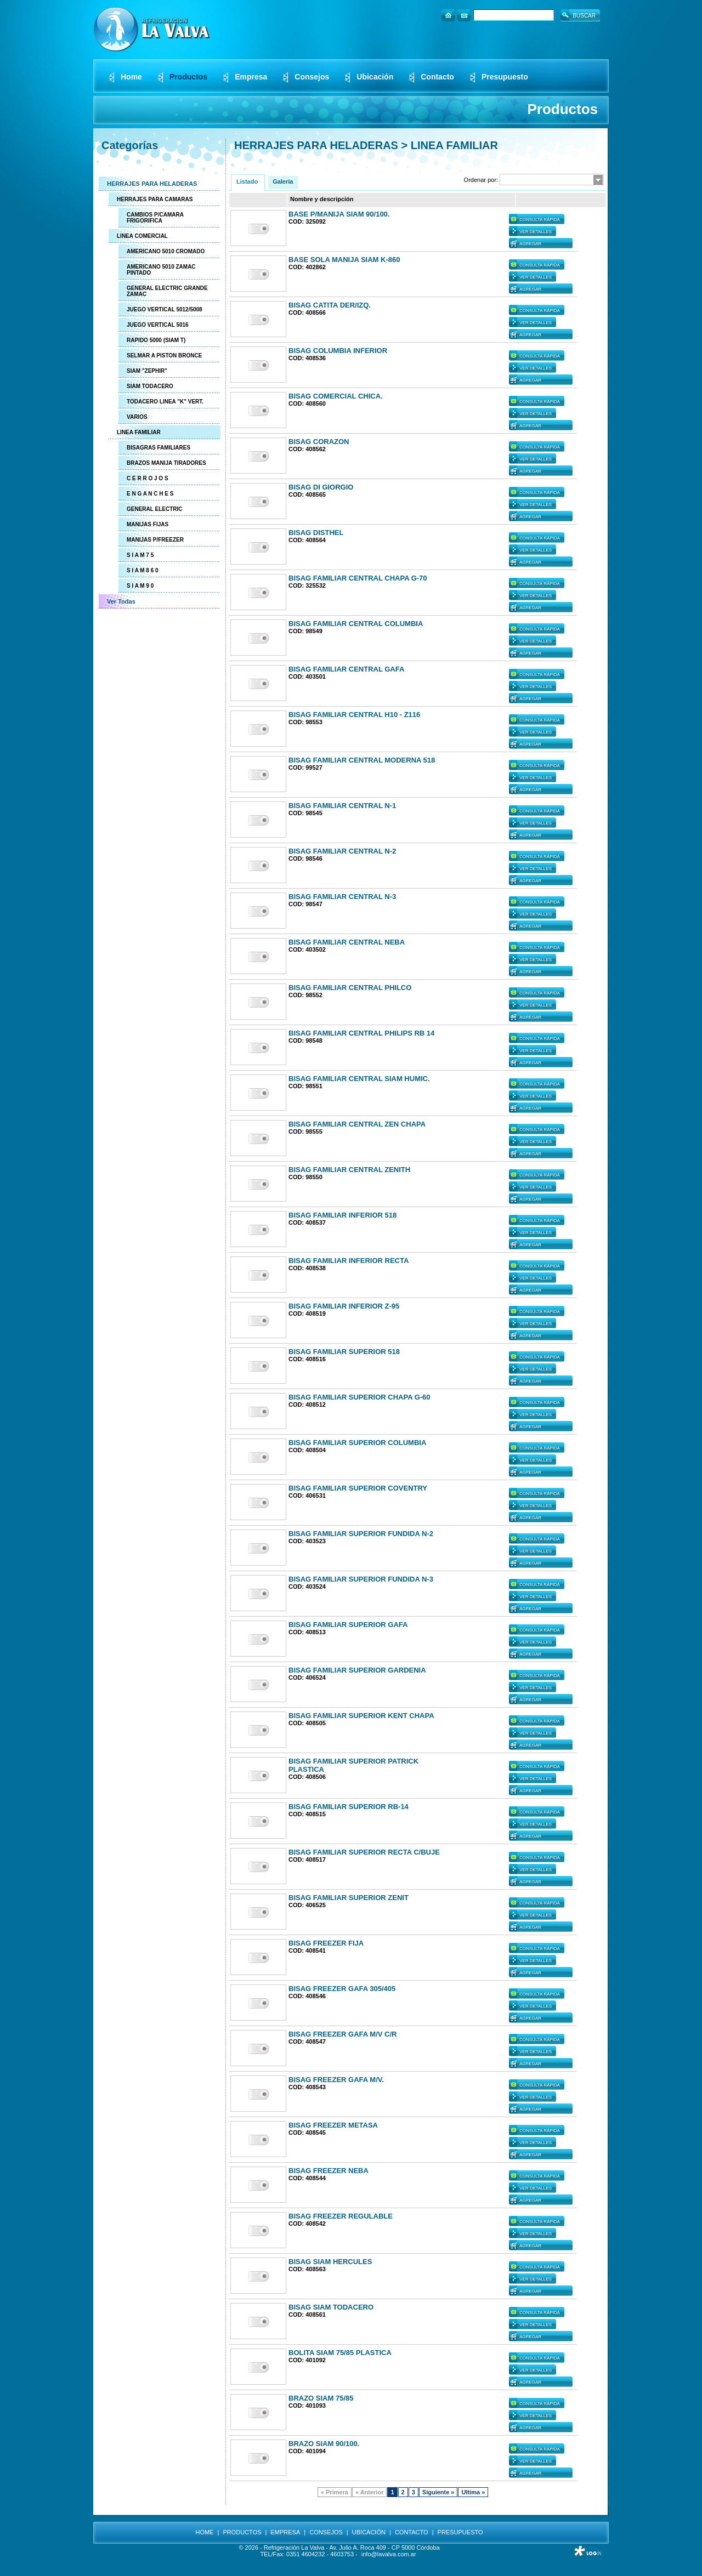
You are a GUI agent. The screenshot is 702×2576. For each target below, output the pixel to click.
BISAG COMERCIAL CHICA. (335, 396)
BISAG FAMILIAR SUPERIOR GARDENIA (357, 1670)
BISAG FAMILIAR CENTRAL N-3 (342, 896)
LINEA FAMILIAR (139, 432)
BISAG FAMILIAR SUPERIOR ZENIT (348, 1897)
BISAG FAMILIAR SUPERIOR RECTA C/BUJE (364, 1852)
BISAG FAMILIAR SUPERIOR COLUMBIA (357, 1442)
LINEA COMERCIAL (142, 236)
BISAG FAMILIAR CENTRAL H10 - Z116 (354, 714)
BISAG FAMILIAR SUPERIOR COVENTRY (357, 1488)
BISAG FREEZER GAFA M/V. (336, 2079)
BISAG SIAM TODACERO (330, 2307)
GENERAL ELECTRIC (155, 509)
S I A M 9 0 (140, 586)
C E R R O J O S (147, 478)
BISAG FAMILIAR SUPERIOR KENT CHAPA (361, 1715)
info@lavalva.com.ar (388, 2554)
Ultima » (473, 2492)
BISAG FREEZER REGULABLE (340, 2216)
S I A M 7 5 (140, 555)
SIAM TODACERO (150, 386)
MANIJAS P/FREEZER (155, 540)
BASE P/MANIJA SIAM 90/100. (338, 214)
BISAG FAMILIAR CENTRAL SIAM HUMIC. (359, 1078)
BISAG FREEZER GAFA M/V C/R (342, 2034)
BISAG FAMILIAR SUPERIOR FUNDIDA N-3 (360, 1579)
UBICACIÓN (369, 2532)
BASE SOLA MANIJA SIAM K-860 (344, 259)
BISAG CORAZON (318, 441)
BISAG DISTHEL (315, 532)
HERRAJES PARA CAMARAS (155, 199)
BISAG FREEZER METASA (333, 2125)
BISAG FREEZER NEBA (328, 2170)
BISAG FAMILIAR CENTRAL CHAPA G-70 (357, 578)
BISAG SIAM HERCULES (330, 2261)
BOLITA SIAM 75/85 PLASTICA (340, 2352)
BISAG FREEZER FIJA (326, 1943)
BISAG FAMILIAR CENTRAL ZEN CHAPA (357, 1124)
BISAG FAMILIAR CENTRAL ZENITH (349, 1169)
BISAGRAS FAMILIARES (158, 448)
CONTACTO (411, 2532)
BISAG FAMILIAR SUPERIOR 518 (344, 1351)
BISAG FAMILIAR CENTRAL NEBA (346, 942)
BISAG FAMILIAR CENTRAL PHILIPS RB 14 (361, 1033)
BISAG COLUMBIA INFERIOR (337, 350)
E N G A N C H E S (150, 494)
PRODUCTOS (242, 2532)
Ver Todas (121, 601)
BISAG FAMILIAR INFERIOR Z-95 (343, 1306)
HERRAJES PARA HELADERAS (152, 183)
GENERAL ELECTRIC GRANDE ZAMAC (167, 291)
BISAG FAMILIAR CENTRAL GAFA (346, 669)
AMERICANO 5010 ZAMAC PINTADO (161, 270)
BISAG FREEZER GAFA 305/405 (341, 1988)
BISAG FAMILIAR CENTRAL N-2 (342, 851)
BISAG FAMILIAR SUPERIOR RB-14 (348, 1806)
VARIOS (137, 417)
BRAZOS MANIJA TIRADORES (166, 463)
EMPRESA (286, 2532)
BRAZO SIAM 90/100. (323, 2443)
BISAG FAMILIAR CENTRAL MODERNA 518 (361, 760)
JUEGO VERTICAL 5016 (158, 325)
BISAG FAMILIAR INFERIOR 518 (342, 1215)
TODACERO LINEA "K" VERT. (165, 402)
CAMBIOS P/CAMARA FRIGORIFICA (155, 218)
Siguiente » (438, 2492)
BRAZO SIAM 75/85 (320, 2398)
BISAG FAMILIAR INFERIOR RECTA (348, 1260)
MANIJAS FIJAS (147, 524)
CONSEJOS (326, 2532)
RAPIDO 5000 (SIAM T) (156, 340)
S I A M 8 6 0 (142, 570)
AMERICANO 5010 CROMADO (166, 251)
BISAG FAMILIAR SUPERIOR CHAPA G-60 (359, 1397)
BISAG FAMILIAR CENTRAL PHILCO (349, 987)
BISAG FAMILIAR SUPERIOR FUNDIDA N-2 (360, 1533)
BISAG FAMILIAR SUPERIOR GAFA (347, 1624)
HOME (204, 2532)
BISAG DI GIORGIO (320, 487)
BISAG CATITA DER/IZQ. (329, 305)
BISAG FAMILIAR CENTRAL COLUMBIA (355, 623)
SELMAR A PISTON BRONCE (164, 355)
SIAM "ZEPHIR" (147, 371)
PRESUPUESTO (460, 2532)
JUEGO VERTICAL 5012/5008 (164, 309)
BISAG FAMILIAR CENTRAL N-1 (342, 805)
